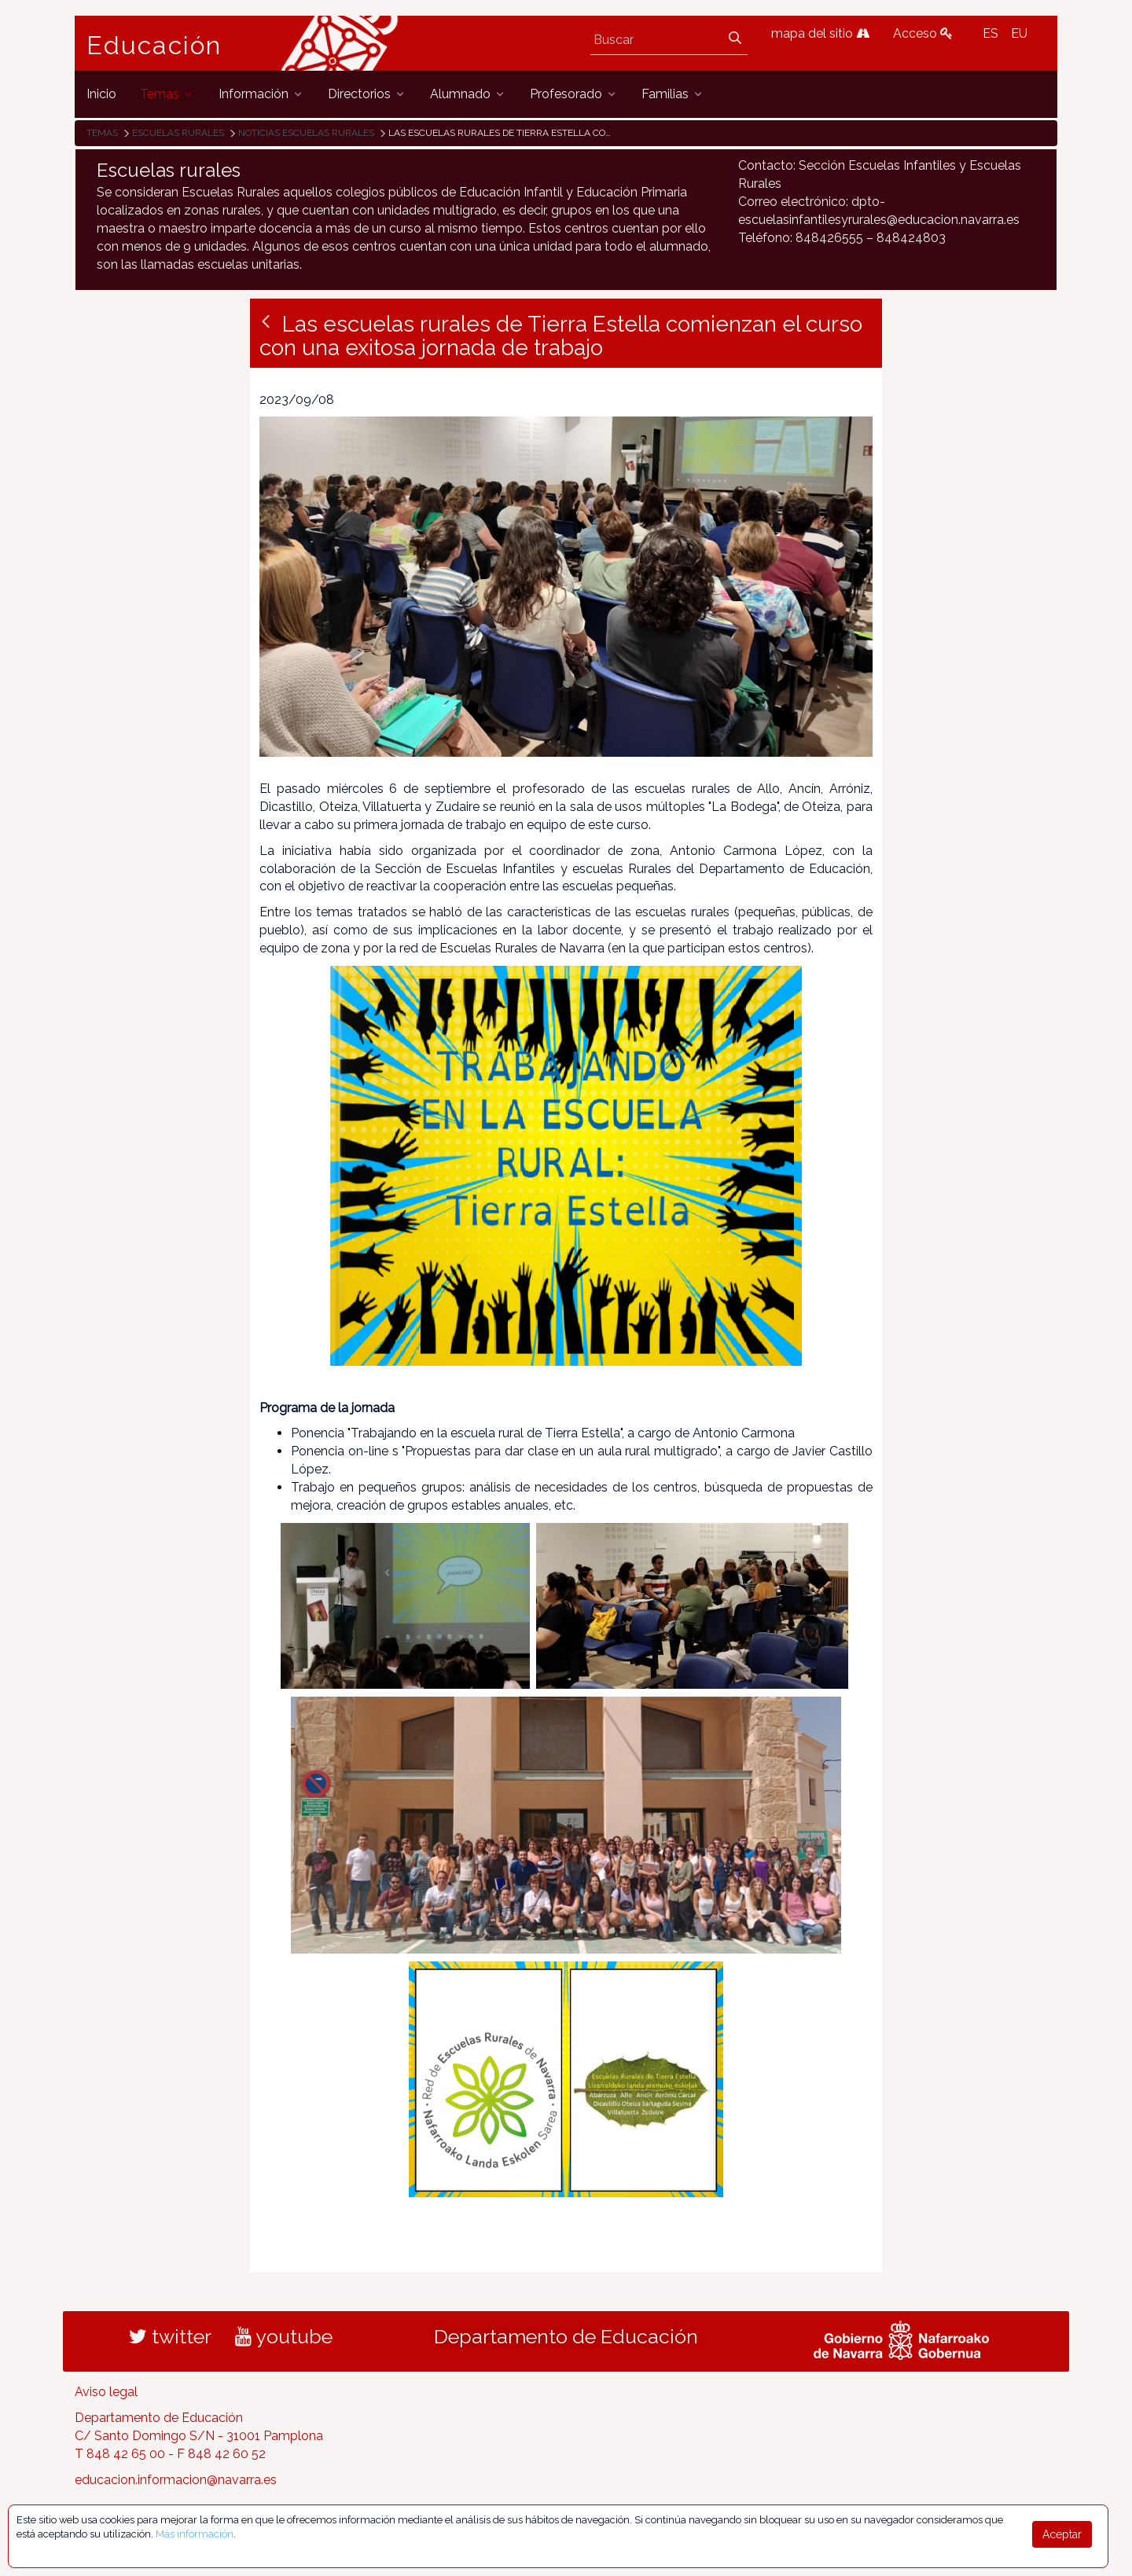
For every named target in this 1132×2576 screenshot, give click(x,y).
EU (1019, 33)
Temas (102, 132)
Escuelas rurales (178, 132)
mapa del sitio (820, 33)
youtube (284, 2336)
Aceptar (1062, 2534)
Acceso (923, 33)
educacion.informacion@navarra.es (176, 2479)
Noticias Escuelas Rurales (306, 132)
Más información (194, 2534)
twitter (170, 2336)
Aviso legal (106, 2391)
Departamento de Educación (566, 2336)
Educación (154, 45)
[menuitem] (101, 94)
